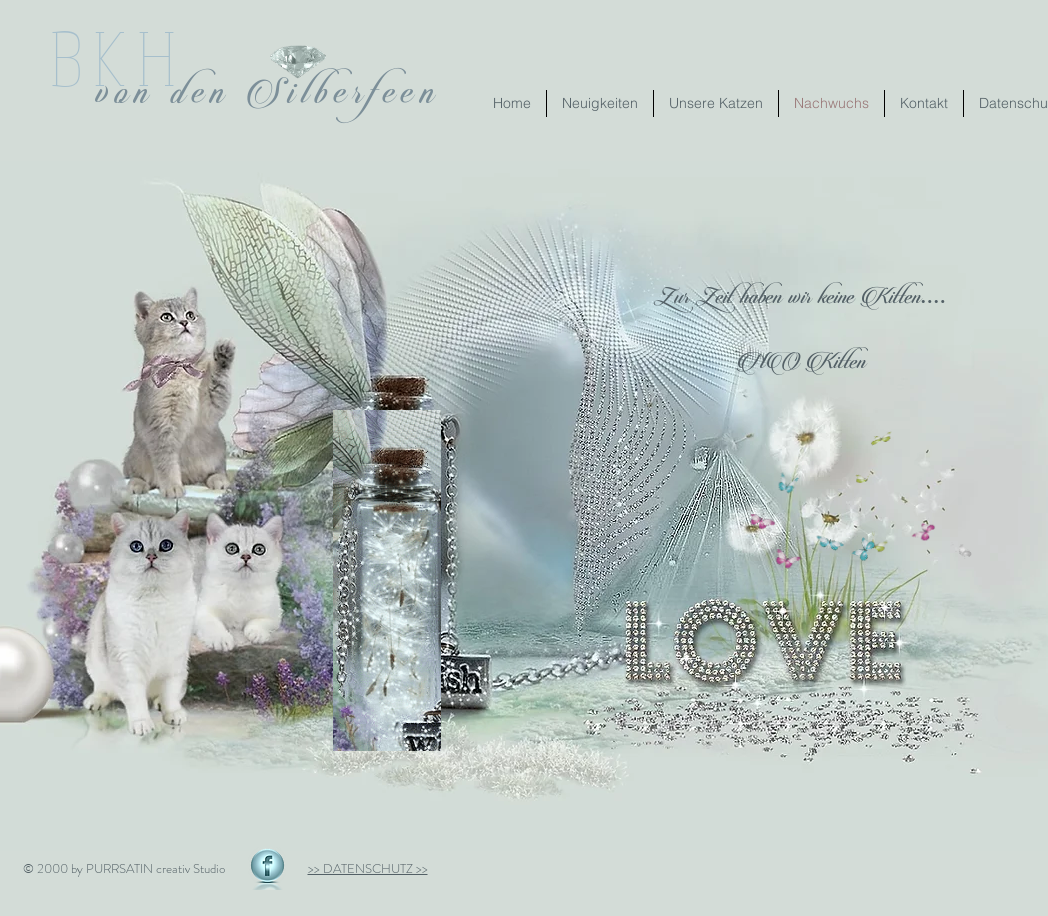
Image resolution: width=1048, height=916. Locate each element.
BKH (118, 56)
